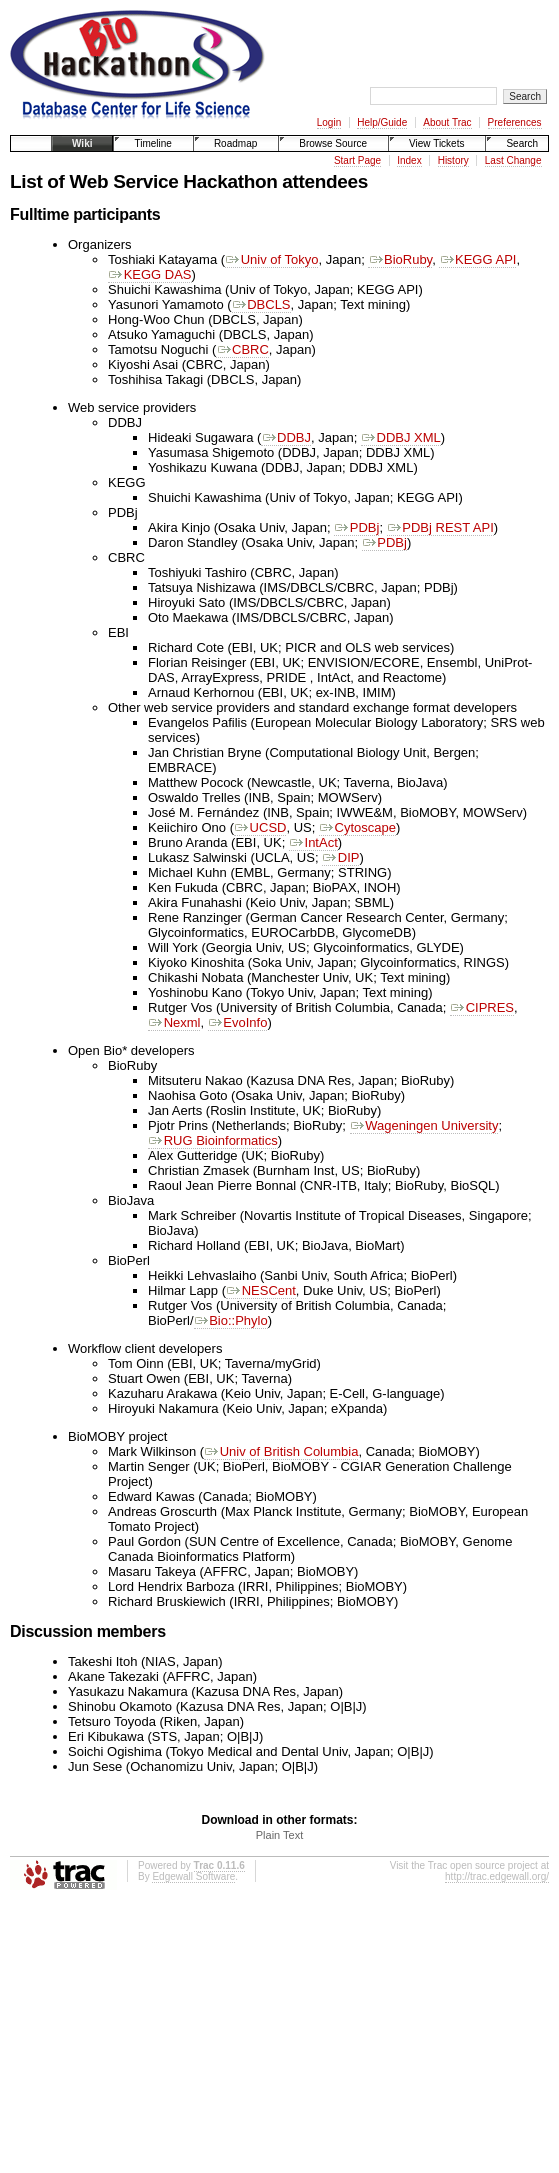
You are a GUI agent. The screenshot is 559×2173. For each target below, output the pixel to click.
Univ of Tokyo (271, 259)
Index (409, 160)
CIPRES (482, 1007)
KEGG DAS (150, 274)
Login (329, 122)
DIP (340, 857)
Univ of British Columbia (281, 1451)
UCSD (260, 827)
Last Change (513, 160)
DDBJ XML (401, 437)
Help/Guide (382, 122)
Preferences (515, 122)
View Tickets (436, 143)
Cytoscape (357, 827)
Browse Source (333, 143)
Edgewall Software (193, 1876)
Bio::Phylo (231, 1320)
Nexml (174, 1022)
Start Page (357, 160)
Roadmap (235, 143)
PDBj (356, 527)
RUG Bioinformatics (213, 1140)
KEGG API (477, 259)
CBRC (242, 349)
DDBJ (286, 437)
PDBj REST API (440, 527)
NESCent (261, 1290)
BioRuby (400, 259)
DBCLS (261, 304)
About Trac (447, 122)
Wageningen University (424, 1125)
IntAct (313, 842)
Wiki (82, 143)
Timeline (152, 143)
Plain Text (280, 1835)
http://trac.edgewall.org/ (497, 1876)
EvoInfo (238, 1022)
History (453, 160)
